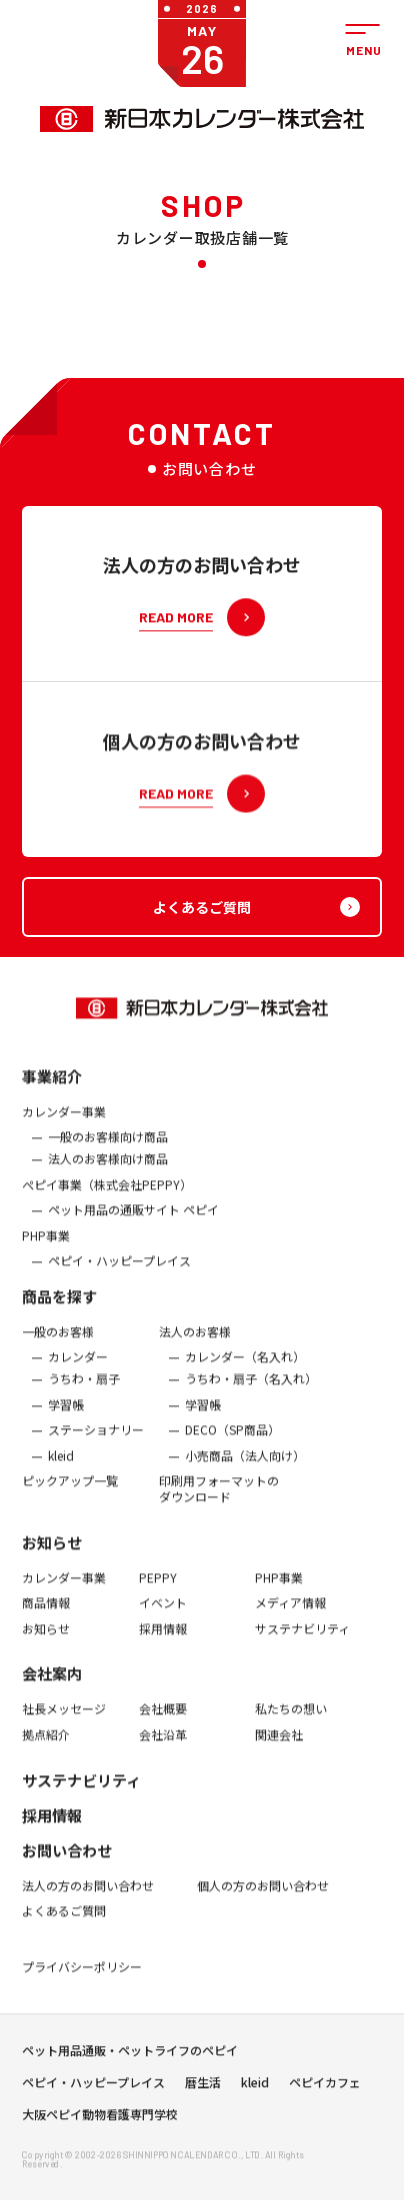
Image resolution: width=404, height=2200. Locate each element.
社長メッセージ (64, 1721)
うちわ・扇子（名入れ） (251, 1391)
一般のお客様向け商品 (108, 1149)
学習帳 (66, 1417)
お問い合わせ (67, 1861)
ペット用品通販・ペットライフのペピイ (130, 2057)
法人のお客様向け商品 (108, 1171)
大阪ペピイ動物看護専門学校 (100, 2121)
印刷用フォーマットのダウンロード (219, 1500)
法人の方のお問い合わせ (88, 1897)
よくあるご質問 (64, 1923)
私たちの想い (291, 1721)
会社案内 (52, 1685)
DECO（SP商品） (232, 1442)
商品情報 (46, 1615)
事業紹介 (52, 1088)
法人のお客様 (195, 1344)
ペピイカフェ (325, 2089)
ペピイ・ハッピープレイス (119, 1273)
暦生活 (203, 2089)
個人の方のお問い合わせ (263, 1897)
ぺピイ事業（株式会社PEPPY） (107, 1196)
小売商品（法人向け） (245, 1468)
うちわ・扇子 (84, 1391)
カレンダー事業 (64, 1124)
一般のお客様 (58, 1344)
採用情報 (163, 1641)
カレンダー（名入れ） (245, 1369)
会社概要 (163, 1721)
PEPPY (158, 1589)
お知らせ (52, 1553)
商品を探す (59, 1308)
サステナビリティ (302, 1641)
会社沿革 (163, 1747)
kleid (61, 1468)
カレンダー (78, 1369)
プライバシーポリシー (82, 1979)
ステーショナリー (96, 1442)
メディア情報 (290, 1615)
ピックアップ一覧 (70, 1493)
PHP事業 (46, 1248)
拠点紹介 (46, 1747)
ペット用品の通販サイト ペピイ (133, 1222)
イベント (163, 1615)
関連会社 (279, 1747)
